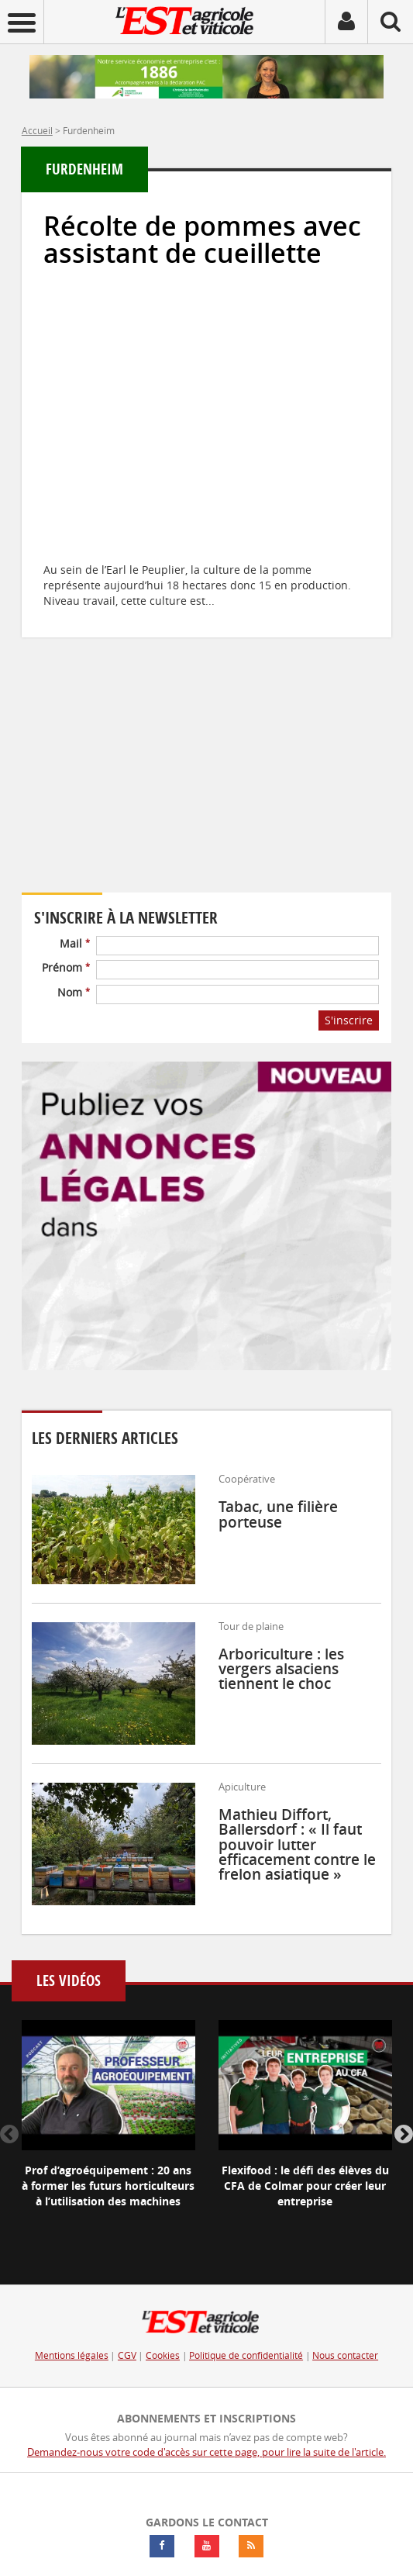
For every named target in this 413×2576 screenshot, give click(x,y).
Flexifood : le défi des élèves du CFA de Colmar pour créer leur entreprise (305, 2185)
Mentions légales (71, 2355)
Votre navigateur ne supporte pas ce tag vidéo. (161, 786)
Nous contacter (345, 2355)
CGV (127, 2355)
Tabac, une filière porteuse (278, 1514)
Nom (73, 992)
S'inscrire (349, 1020)
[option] (108, 2127)
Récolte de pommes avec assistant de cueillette (202, 240)
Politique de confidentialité (246, 2355)
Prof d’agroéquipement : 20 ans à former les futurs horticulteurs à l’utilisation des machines (108, 2185)
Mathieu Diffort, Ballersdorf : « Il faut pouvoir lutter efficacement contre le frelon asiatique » (297, 1844)
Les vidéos (68, 1981)
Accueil (37, 130)
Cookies (163, 2355)
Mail (75, 943)
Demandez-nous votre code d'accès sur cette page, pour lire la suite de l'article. (206, 2452)
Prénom (66, 967)
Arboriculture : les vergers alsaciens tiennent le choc (281, 1669)
